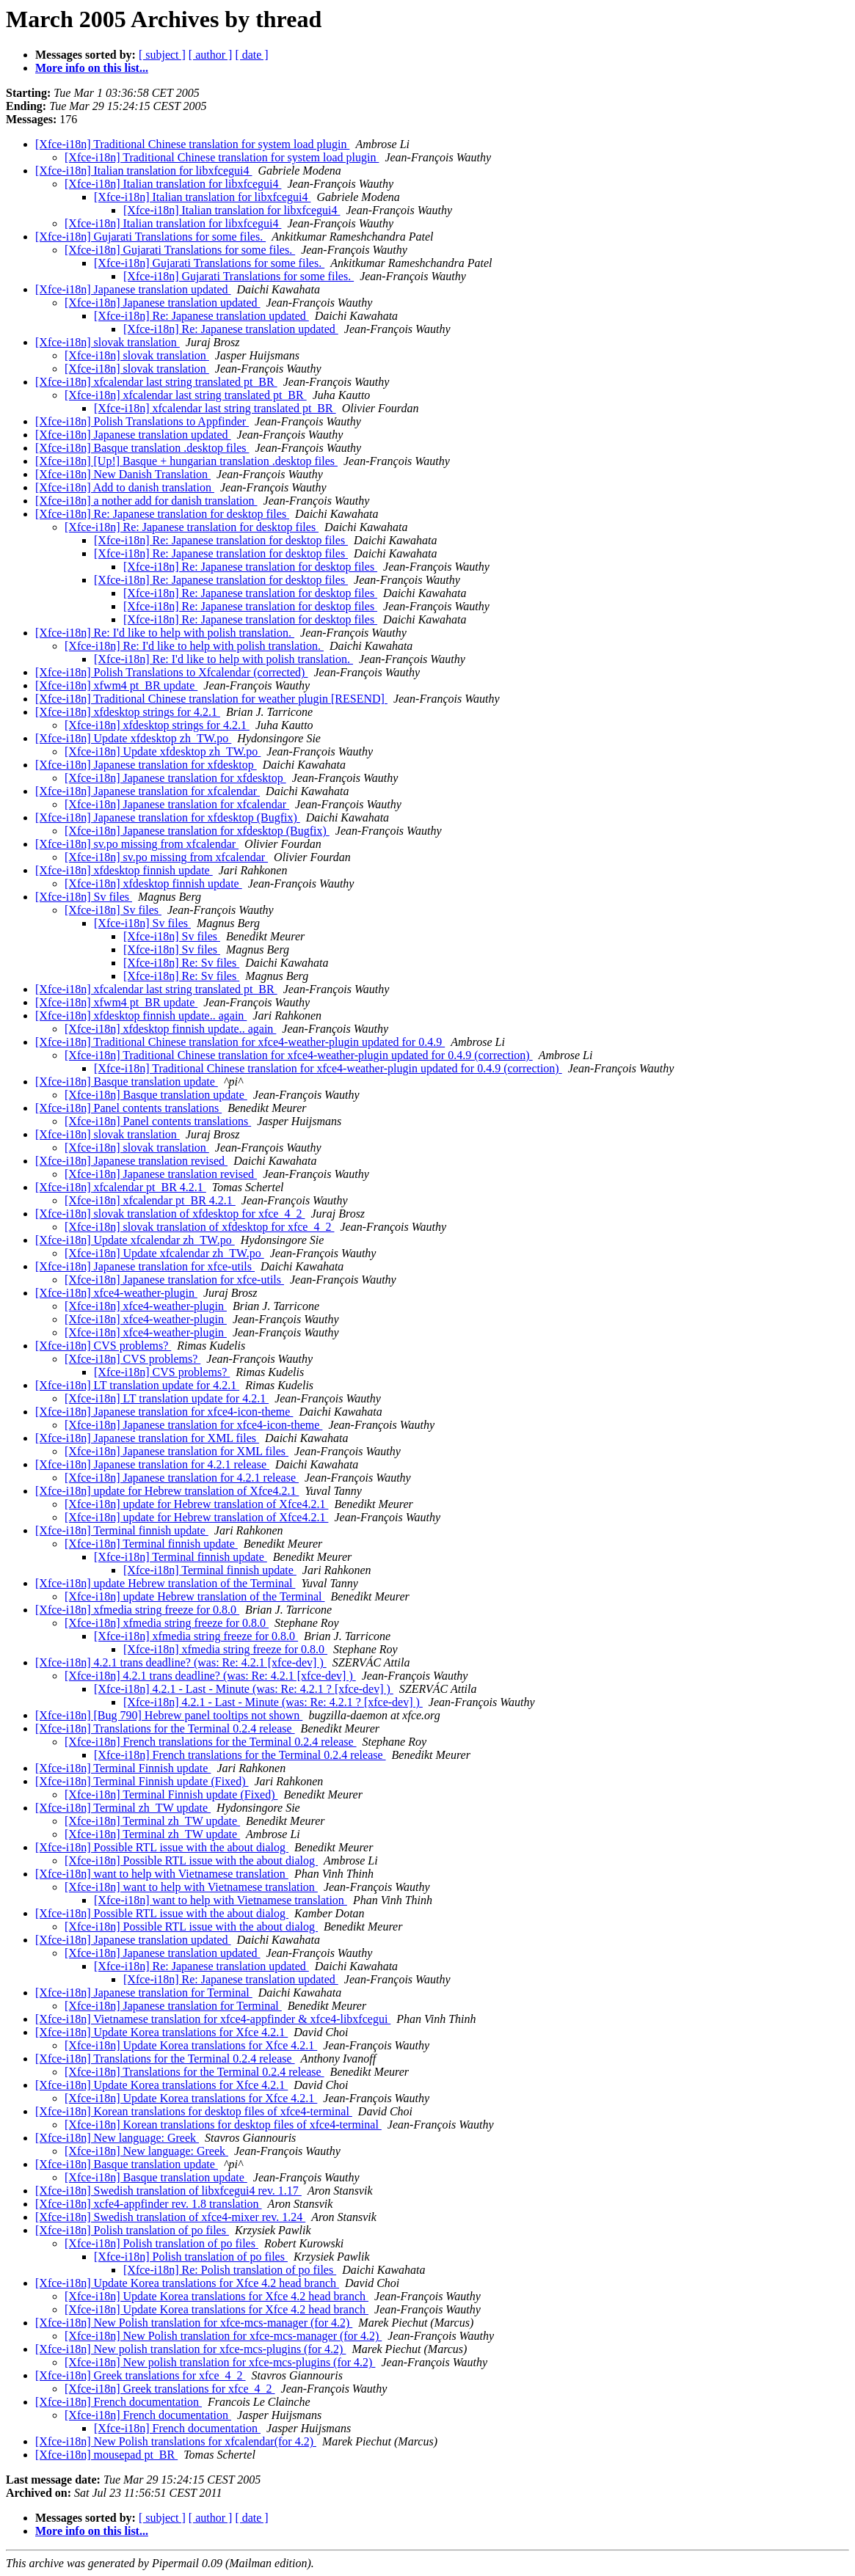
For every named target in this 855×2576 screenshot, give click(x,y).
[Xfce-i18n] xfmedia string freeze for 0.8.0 (137, 1609)
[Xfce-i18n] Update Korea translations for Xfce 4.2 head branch (187, 2283)
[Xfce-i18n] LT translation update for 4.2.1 (137, 1385)
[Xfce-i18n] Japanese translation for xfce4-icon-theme (164, 1411)
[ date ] (251, 54)
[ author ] (211, 54)
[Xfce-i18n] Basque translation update (126, 1081)
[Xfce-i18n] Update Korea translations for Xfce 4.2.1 (161, 2032)
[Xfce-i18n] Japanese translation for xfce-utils (145, 1266)
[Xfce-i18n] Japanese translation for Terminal (143, 1992)
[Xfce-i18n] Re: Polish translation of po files (229, 2270)
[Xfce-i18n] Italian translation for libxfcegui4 (143, 170)
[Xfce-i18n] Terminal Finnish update (123, 1768)
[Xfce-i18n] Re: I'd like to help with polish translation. (164, 632)
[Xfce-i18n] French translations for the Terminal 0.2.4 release (211, 1741)
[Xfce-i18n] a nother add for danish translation (146, 500)
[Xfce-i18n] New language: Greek (117, 2138)
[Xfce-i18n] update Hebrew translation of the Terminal (165, 1583)
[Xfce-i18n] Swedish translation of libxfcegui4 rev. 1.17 (168, 2190)
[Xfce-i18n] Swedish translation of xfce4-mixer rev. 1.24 (170, 2217)
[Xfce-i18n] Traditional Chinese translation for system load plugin (192, 144)
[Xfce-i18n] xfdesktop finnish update (124, 870)
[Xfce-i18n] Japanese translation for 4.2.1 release (152, 1464)
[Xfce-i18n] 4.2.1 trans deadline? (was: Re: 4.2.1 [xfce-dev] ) (181, 1662)
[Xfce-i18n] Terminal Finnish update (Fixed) (142, 1781)
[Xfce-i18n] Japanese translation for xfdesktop (146, 764)
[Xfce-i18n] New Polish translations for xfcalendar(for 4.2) (175, 2441)
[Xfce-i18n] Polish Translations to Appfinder (142, 421)
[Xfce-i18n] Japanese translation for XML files (147, 1438)
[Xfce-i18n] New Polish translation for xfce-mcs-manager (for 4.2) (193, 2322)
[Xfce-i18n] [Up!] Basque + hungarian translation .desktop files (186, 461)
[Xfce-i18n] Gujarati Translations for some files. (150, 236)
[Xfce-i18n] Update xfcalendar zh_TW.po (135, 1240)
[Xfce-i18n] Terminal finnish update (121, 1530)
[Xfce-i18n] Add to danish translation (124, 487)
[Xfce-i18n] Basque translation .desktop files (142, 448)
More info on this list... (91, 68)
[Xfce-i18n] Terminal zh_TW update (123, 1807)
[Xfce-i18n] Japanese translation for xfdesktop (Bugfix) (167, 817)
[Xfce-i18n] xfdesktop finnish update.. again (141, 1015)
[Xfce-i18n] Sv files (83, 896)
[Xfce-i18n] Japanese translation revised (131, 1161)
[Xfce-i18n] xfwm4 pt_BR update (116, 685)
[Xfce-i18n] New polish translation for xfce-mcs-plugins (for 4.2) (190, 2349)
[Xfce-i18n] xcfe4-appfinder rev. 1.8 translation (148, 2204)
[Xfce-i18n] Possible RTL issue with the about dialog (161, 1847)
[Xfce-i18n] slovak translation (107, 342)
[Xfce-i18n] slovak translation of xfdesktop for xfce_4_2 (170, 1213)
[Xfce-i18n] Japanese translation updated (133, 289)
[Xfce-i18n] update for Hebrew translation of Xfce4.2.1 (167, 1491)
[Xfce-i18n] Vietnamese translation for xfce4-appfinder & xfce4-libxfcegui (212, 2019)
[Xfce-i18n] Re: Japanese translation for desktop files (162, 514)
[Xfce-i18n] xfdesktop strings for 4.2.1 (127, 712)
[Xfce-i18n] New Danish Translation (123, 474)
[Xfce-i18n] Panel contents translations (128, 1108)
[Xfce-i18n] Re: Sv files (181, 962)
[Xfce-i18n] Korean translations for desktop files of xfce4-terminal (193, 2111)
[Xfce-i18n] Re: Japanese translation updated (201, 316)
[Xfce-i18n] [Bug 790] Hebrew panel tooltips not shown (168, 1715)
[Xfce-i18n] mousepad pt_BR (106, 2454)
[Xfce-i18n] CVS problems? (103, 1345)
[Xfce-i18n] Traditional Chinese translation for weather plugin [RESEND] (211, 698)
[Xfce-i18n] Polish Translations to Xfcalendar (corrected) (171, 672)
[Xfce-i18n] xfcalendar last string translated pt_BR (156, 382)
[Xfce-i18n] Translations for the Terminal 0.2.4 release (165, 1728)
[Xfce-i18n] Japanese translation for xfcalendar (147, 791)
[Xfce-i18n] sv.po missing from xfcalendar (137, 844)
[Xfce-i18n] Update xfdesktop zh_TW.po (133, 738)
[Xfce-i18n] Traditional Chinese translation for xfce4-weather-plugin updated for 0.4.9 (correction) (299, 1055)
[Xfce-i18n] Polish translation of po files (132, 2230)
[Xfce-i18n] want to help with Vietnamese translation (161, 1873)
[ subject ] (162, 54)
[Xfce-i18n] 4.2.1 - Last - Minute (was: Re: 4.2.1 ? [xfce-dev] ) (243, 1689)
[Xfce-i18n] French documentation (118, 2402)
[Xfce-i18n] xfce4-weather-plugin (116, 1293)
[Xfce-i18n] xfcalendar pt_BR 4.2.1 (120, 1187)
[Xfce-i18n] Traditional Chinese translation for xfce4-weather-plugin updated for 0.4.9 (240, 1042)
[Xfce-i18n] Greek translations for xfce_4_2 (140, 2375)
